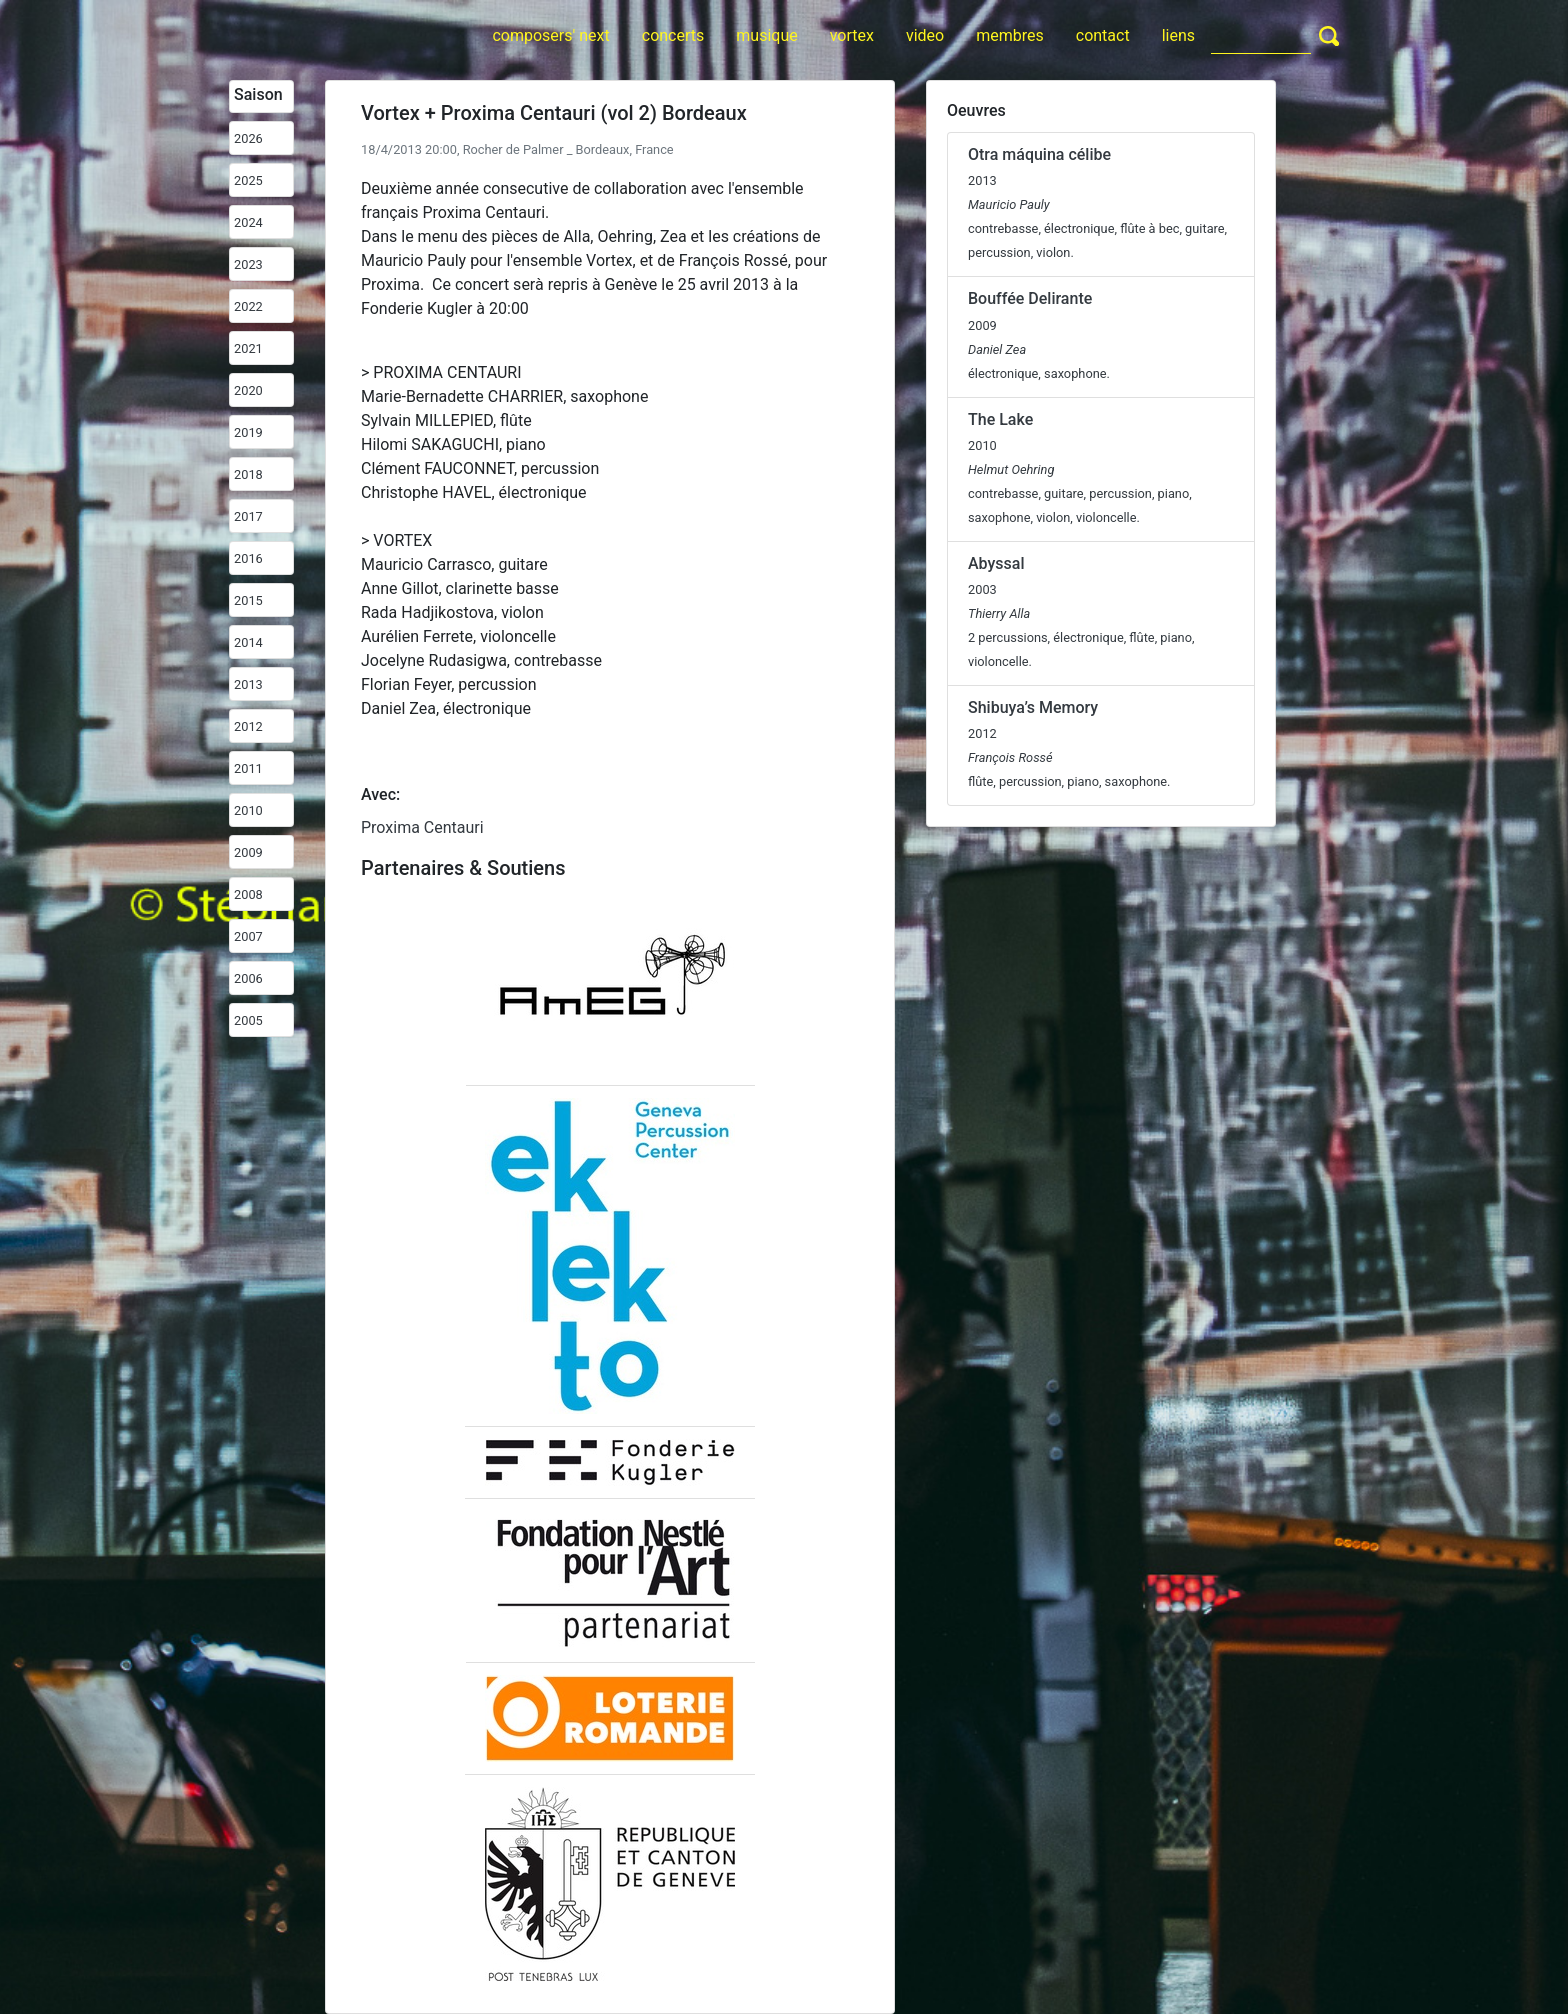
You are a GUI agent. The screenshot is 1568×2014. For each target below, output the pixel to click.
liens (1178, 35)
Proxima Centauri (422, 827)
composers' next (550, 35)
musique (766, 35)
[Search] (1261, 35)
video (925, 35)
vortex (852, 35)
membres (1010, 35)
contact (1103, 35)
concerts (673, 35)
